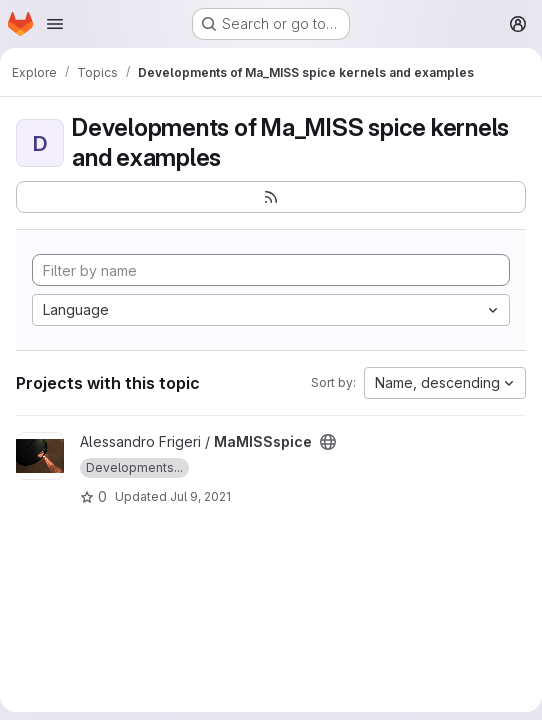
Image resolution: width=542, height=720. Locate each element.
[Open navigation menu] (55, 24)
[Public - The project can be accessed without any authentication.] (328, 442)
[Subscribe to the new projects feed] (271, 197)
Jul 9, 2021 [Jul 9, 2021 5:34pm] (200, 496)
